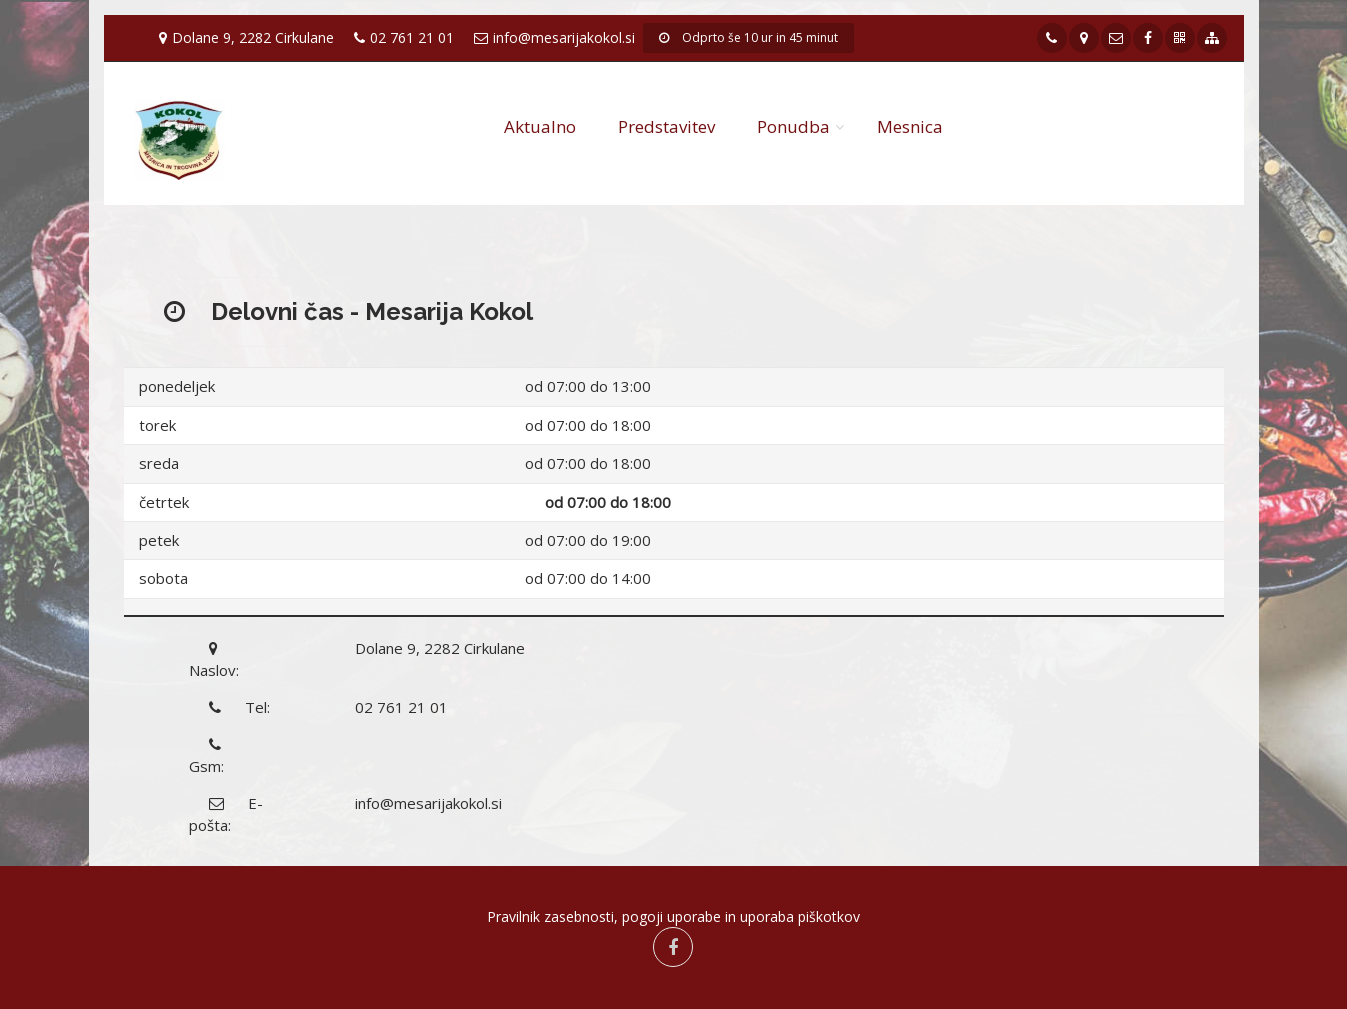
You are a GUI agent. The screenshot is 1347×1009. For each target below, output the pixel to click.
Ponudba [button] (793, 126)
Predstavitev (666, 126)
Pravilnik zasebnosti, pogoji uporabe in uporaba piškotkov (673, 916)
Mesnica (910, 126)
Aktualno (540, 126)
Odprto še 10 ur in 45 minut (748, 37)
